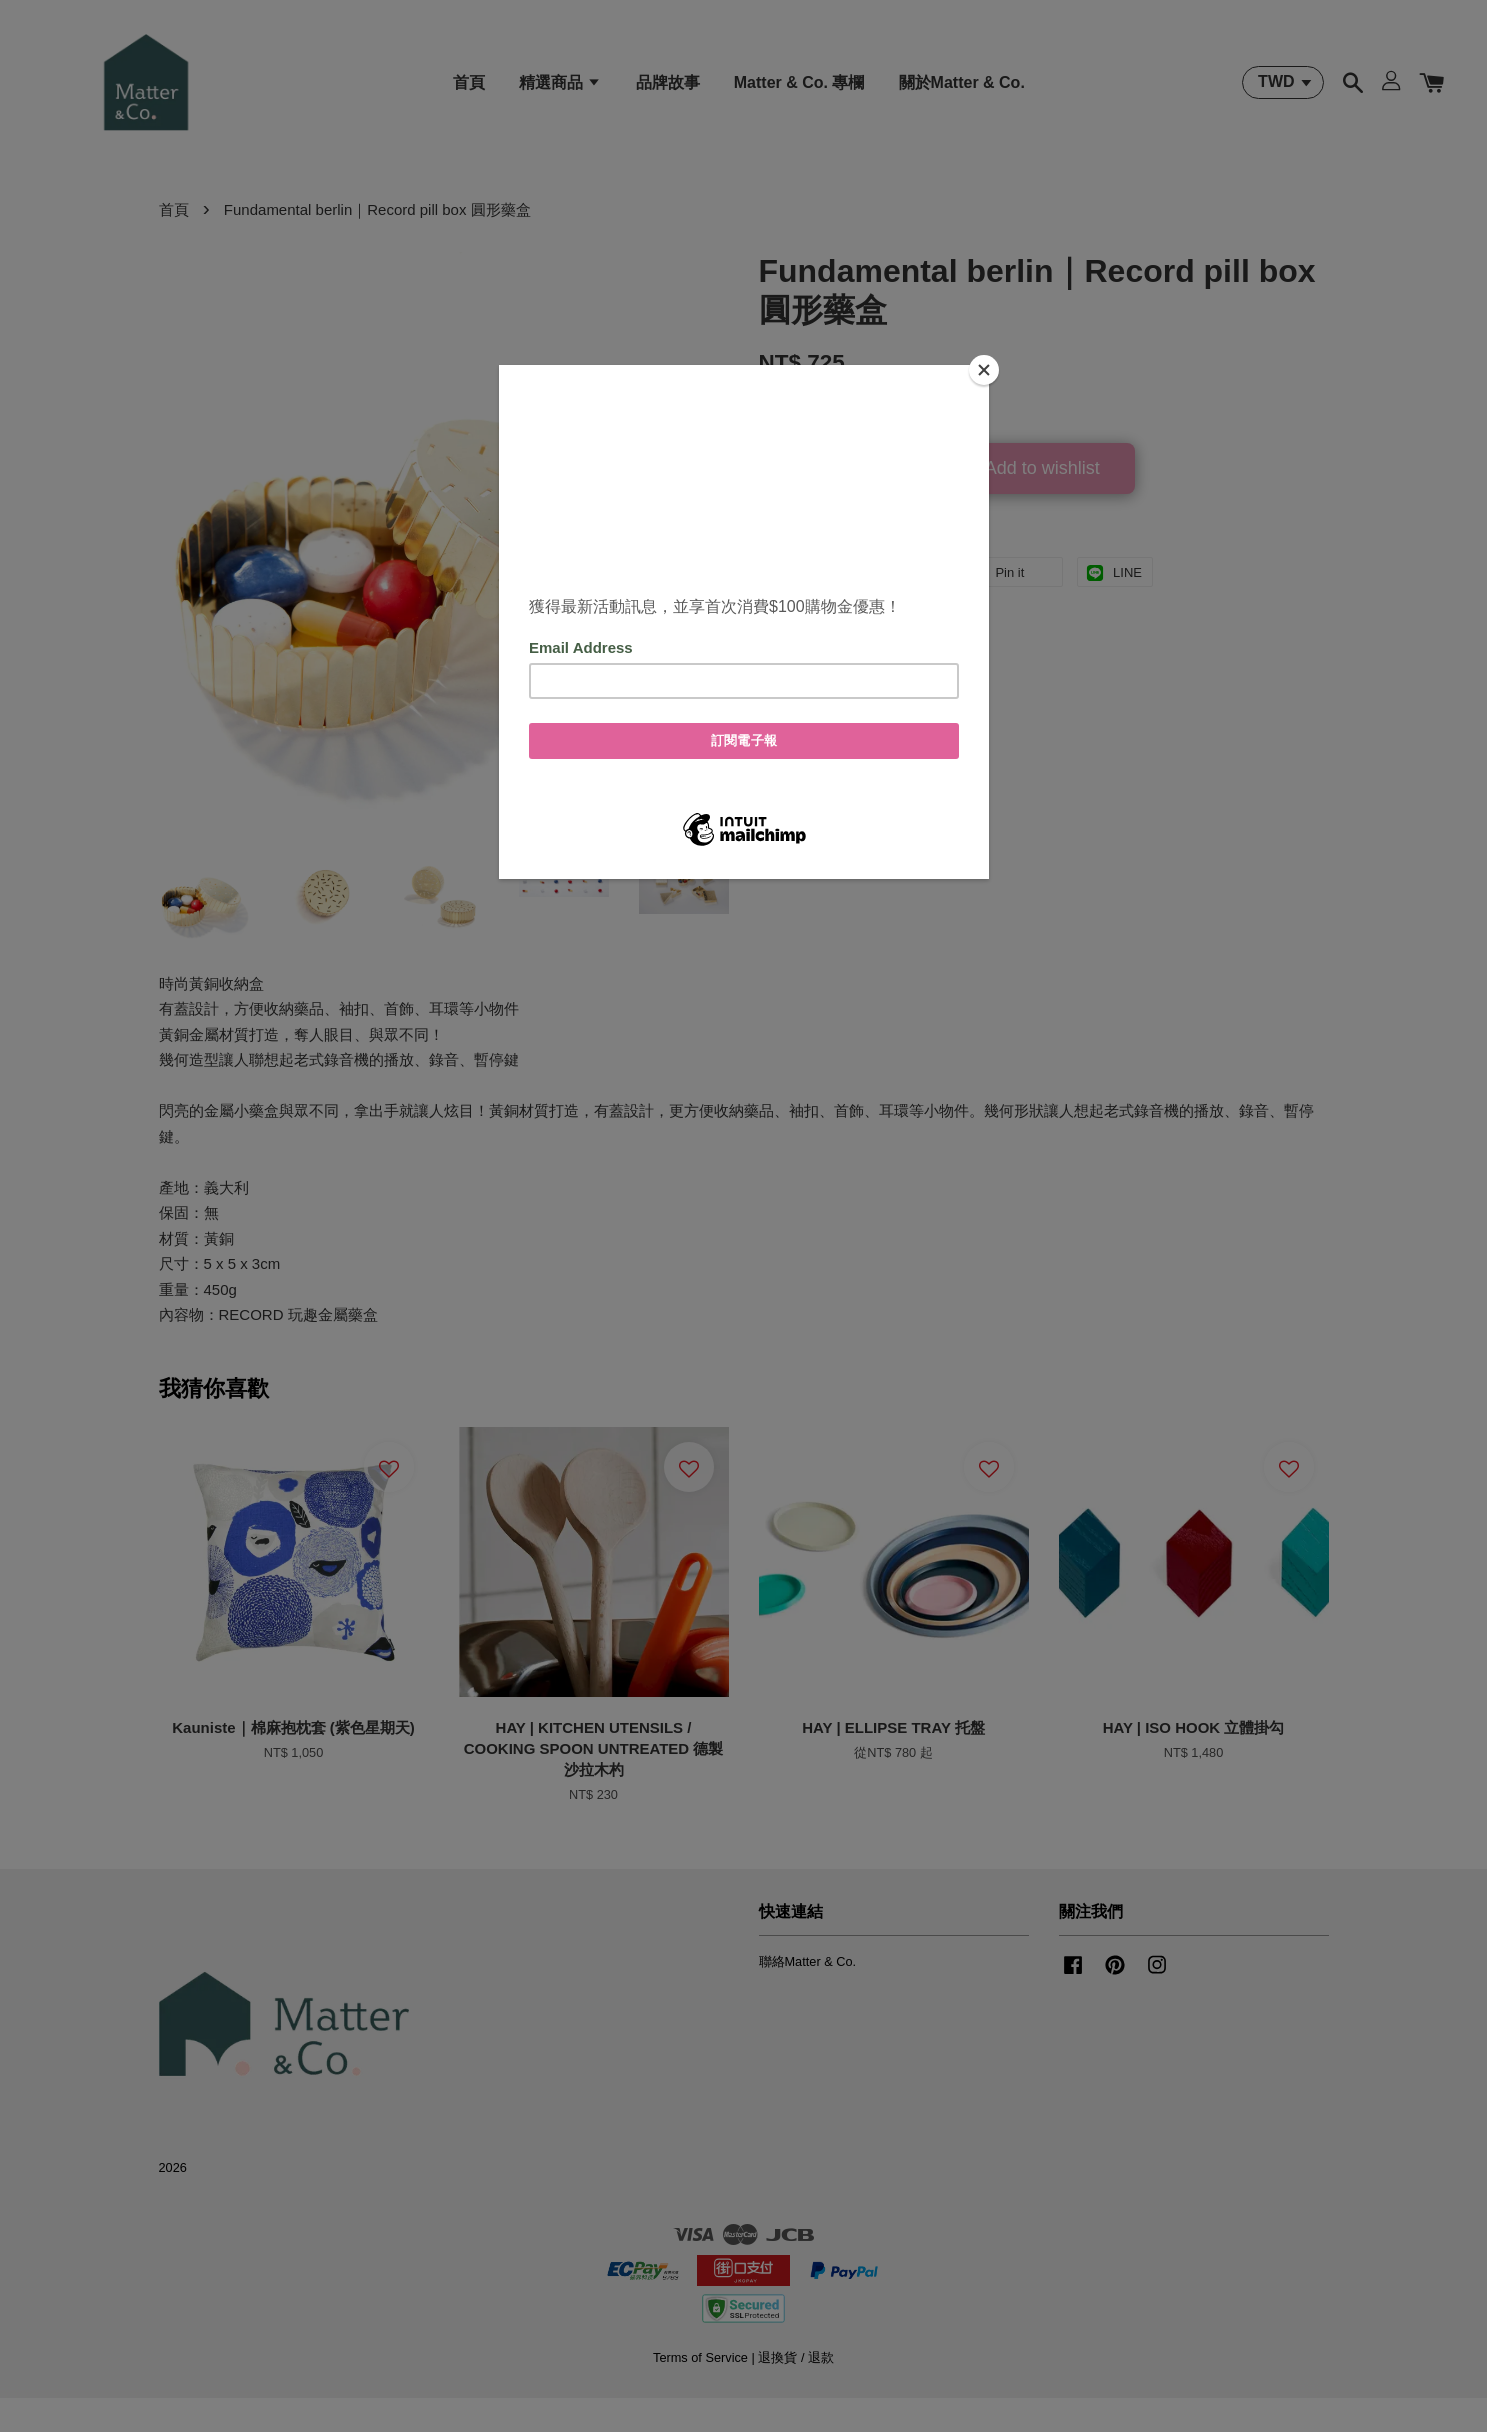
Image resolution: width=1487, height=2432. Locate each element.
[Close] (984, 370)
